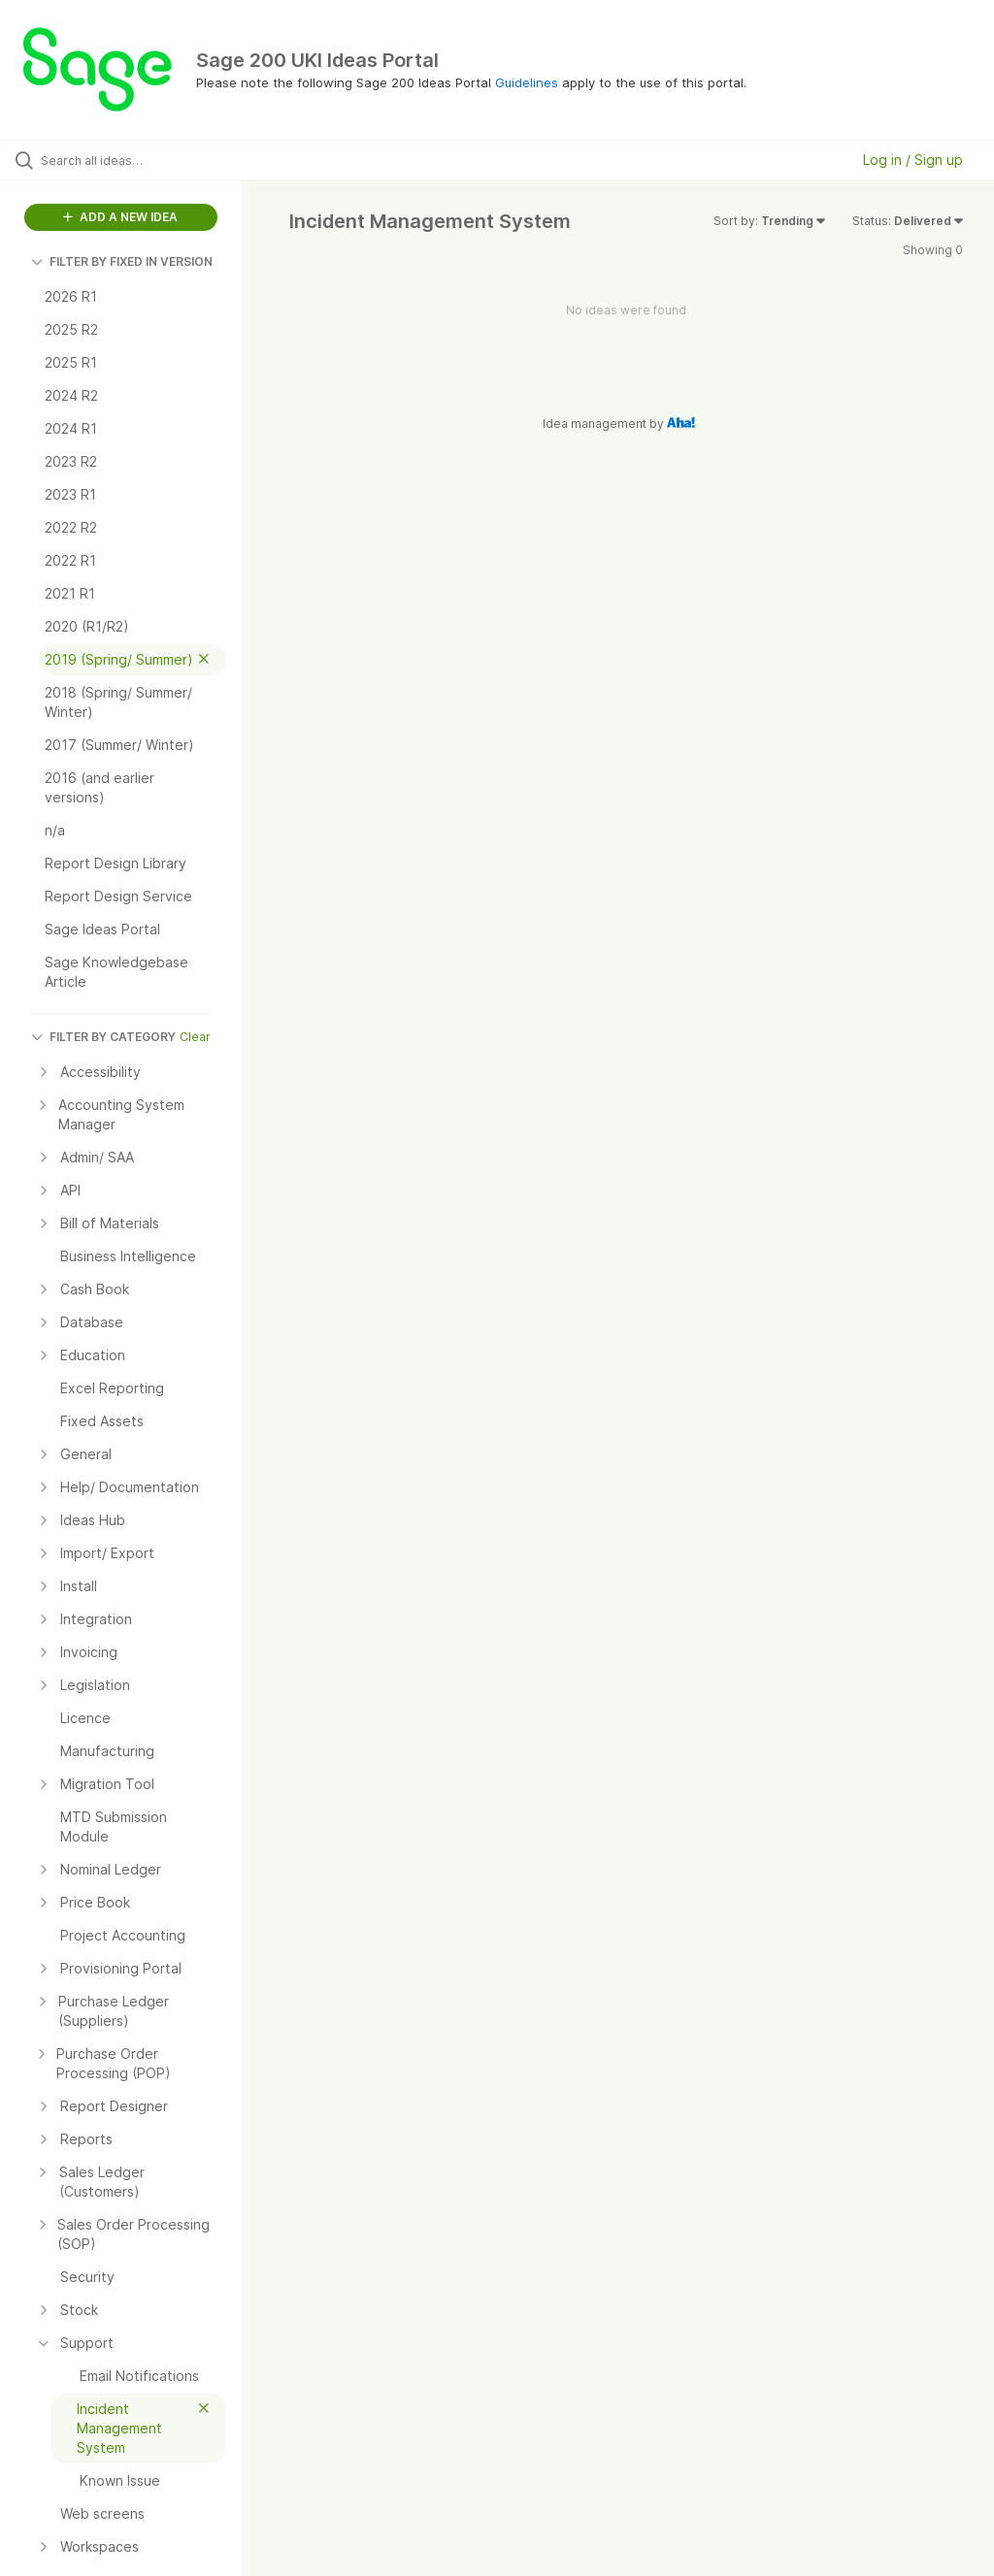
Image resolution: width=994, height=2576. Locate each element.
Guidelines (526, 82)
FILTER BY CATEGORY (103, 1036)
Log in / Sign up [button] (913, 159)
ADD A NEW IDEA (120, 217)
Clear (195, 1036)
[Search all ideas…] (131, 160)
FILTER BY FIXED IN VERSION (122, 261)
